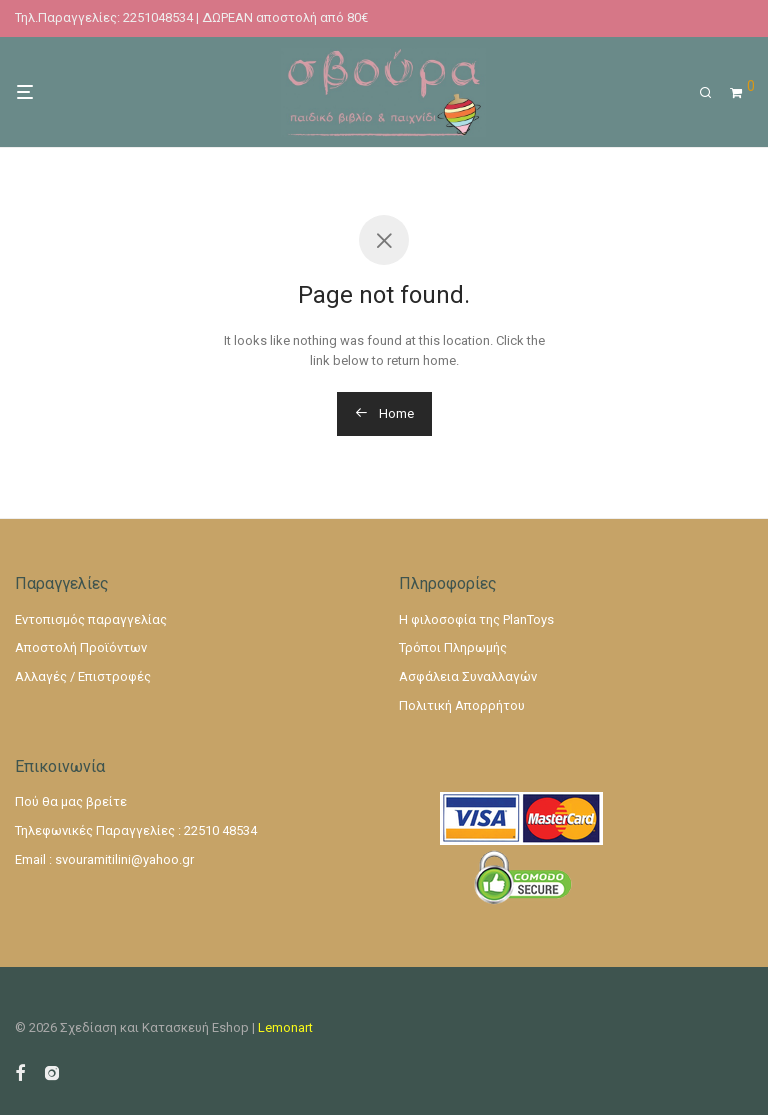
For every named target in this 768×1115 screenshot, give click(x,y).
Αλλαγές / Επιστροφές (83, 676)
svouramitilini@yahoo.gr (124, 859)
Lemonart (285, 1027)
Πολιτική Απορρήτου (462, 705)
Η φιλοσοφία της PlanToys (476, 619)
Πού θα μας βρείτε (71, 801)
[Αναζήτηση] (712, 93)
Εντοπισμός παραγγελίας (91, 619)
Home (384, 413)
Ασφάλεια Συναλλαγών (468, 676)
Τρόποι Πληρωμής (453, 647)
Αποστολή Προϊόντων (81, 647)
